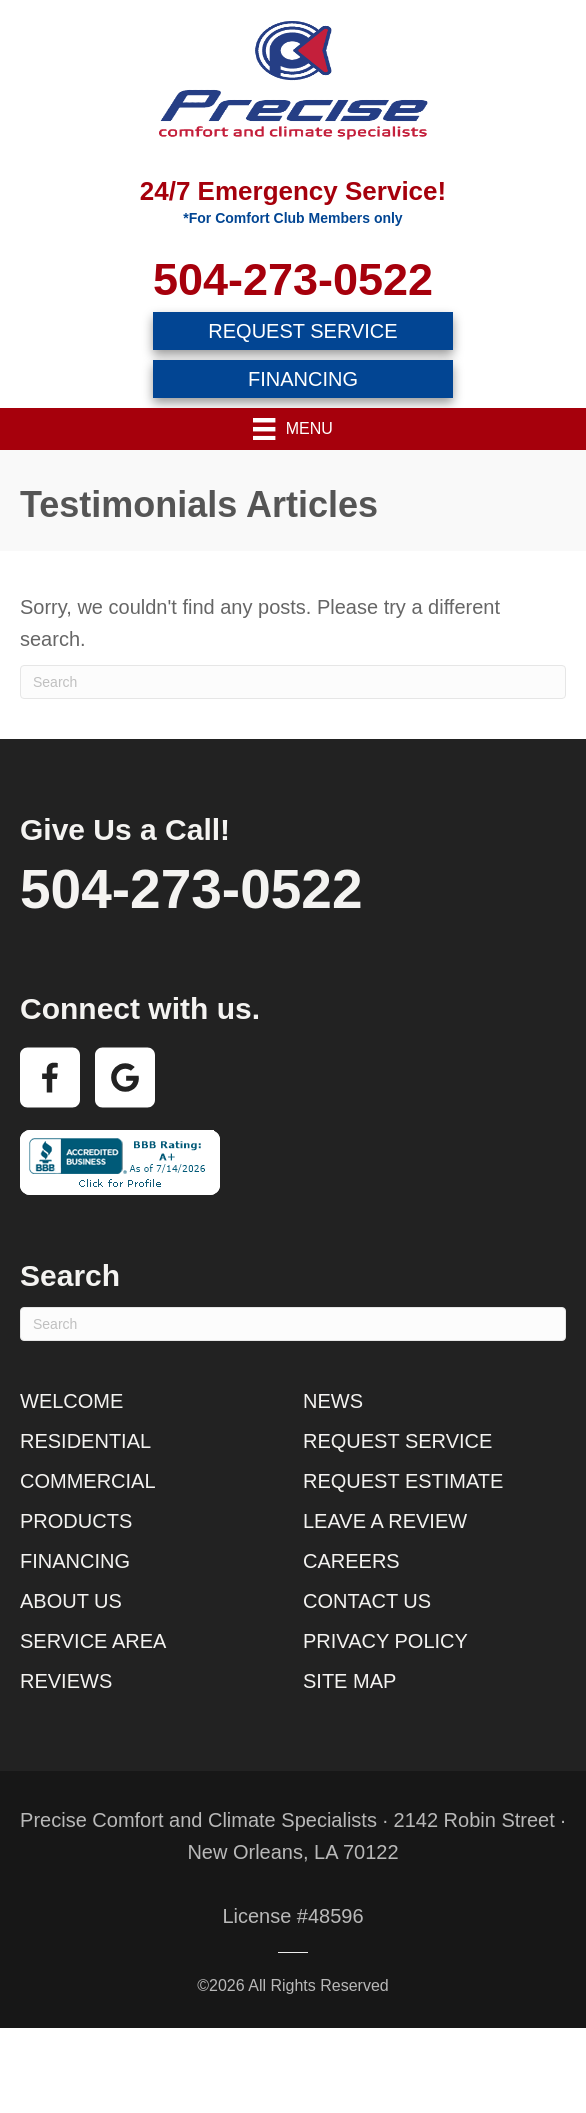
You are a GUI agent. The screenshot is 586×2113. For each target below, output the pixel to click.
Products (76, 1521)
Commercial (88, 1481)
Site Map (349, 1681)
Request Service (397, 1441)
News (333, 1401)
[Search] (293, 682)
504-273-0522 (293, 279)
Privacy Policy (385, 1641)
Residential (85, 1441)
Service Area (93, 1641)
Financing (75, 1561)
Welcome (71, 1401)
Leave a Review (385, 1521)
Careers (351, 1561)
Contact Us (367, 1601)
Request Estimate (403, 1481)
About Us (71, 1601)
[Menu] (293, 429)
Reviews (66, 1681)
